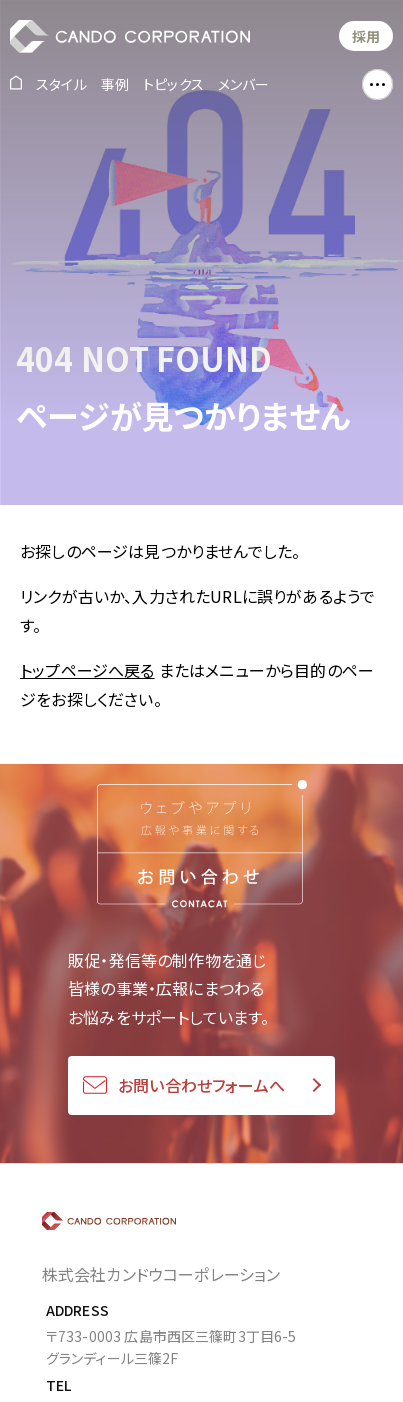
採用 (366, 36)
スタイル (61, 84)
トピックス (173, 84)
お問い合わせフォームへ (201, 1085)
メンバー (244, 84)
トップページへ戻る (87, 670)
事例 (115, 84)
